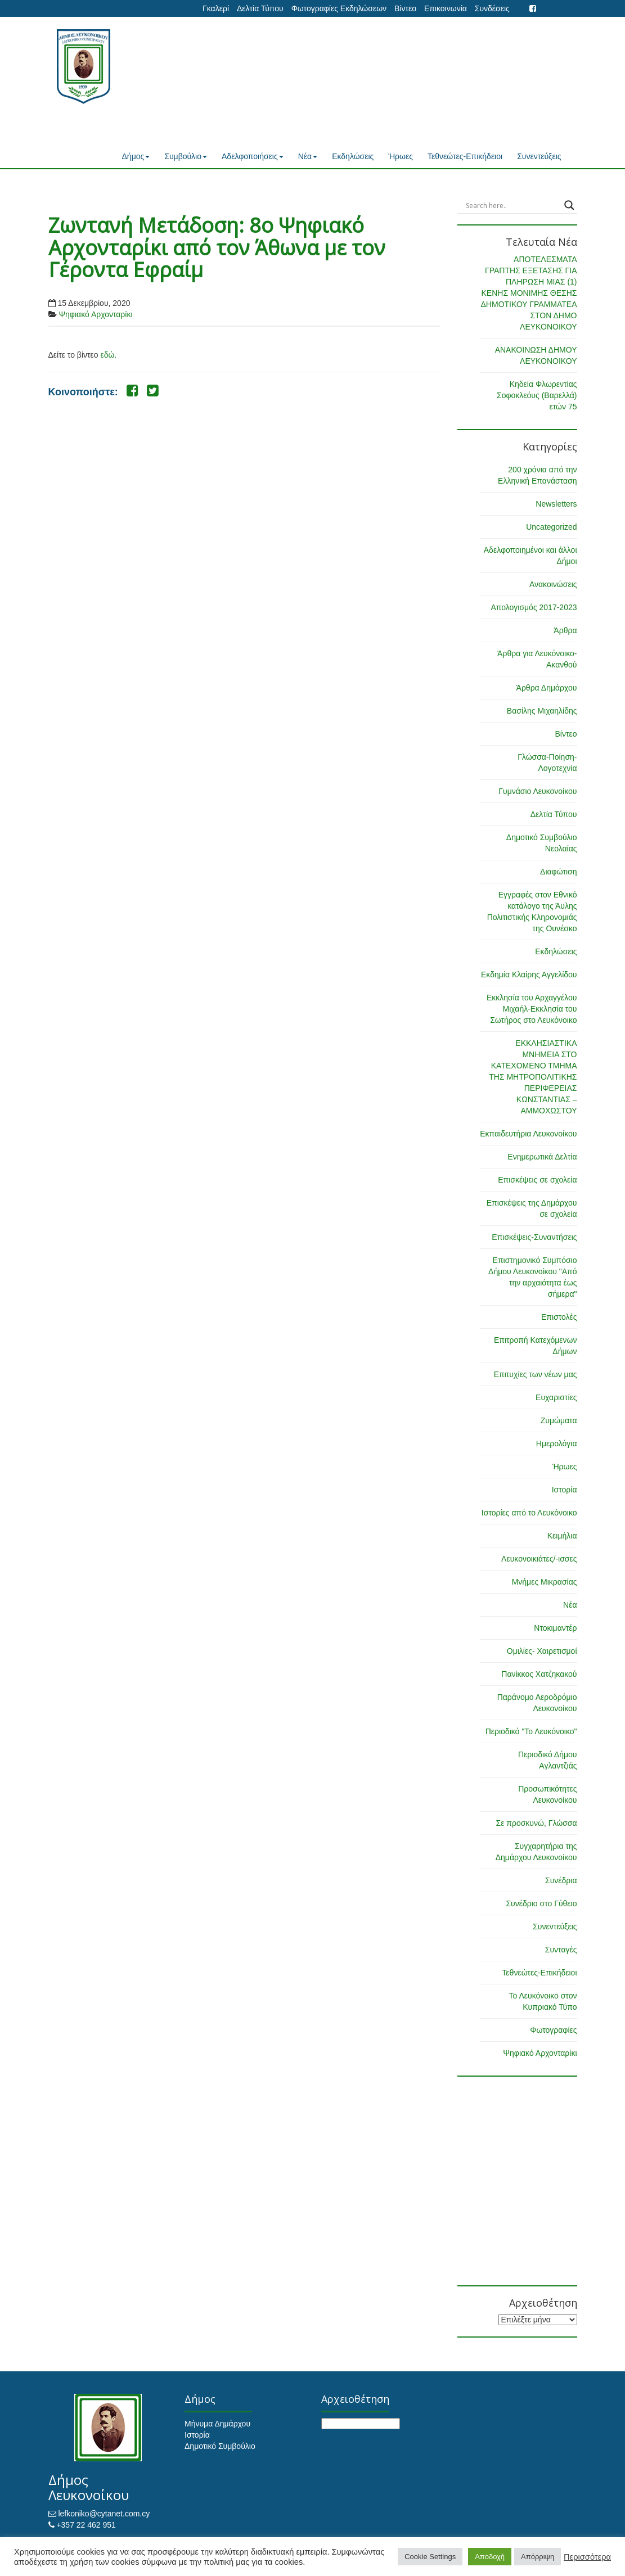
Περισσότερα (587, 2556)
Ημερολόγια (556, 1443)
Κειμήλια (562, 1535)
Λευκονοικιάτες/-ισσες (539, 1558)
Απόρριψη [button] (537, 2556)
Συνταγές (561, 1949)
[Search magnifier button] (569, 205)
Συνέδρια (561, 1880)
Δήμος (136, 156)
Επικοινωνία (445, 8)
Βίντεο (405, 8)
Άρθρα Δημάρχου (546, 687)
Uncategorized (551, 526)
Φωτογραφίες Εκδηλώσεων (338, 8)
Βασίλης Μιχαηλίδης (542, 710)
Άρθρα (565, 630)
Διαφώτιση (558, 871)
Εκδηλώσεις (353, 156)
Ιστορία (564, 1489)
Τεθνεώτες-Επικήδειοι (465, 156)
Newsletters (556, 503)
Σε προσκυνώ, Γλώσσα (536, 1823)
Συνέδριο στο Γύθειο (541, 1903)
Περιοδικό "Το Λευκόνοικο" (531, 1731)
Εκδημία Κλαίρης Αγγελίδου (529, 974)
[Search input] (512, 205)
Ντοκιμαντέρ (555, 1627)
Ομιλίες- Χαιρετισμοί (542, 1650)
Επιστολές (559, 1316)
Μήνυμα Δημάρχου (217, 2423)
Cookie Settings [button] (430, 2556)
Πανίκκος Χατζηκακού (539, 1674)
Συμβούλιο (185, 156)
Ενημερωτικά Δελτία (542, 1156)
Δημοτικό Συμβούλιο (220, 2446)
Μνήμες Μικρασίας (544, 1581)
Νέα (307, 156)
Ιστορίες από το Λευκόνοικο (529, 1512)
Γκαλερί (216, 8)
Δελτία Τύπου (260, 8)
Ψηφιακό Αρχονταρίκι (95, 314)
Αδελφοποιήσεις (253, 156)
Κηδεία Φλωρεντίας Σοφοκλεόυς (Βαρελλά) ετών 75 (537, 395)
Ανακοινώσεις (553, 584)
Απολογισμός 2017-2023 (534, 607)
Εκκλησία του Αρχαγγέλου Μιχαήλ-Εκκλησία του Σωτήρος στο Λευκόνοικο (532, 1009)
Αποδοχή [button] (490, 2556)
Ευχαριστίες (556, 1397)
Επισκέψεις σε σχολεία (537, 1179)
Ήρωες (400, 156)
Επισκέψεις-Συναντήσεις (534, 1237)
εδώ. (108, 354)
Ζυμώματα (559, 1420)
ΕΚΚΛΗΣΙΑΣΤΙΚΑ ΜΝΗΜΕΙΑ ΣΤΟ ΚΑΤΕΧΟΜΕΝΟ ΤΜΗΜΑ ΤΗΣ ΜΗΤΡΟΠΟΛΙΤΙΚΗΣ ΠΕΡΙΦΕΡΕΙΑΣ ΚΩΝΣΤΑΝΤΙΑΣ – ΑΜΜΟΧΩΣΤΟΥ (533, 1077)
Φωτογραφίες (553, 2029)
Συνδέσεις (492, 8)
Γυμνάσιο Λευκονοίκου (537, 791)
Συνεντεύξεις (539, 156)
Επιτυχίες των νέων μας (535, 1374)
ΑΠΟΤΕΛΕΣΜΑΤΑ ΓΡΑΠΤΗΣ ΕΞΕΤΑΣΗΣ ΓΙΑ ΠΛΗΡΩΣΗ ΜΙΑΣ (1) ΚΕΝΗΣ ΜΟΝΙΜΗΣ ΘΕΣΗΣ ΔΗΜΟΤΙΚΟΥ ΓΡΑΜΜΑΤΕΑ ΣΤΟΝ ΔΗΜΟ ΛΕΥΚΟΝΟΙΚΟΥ (529, 293)
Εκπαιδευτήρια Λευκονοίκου (528, 1133)
